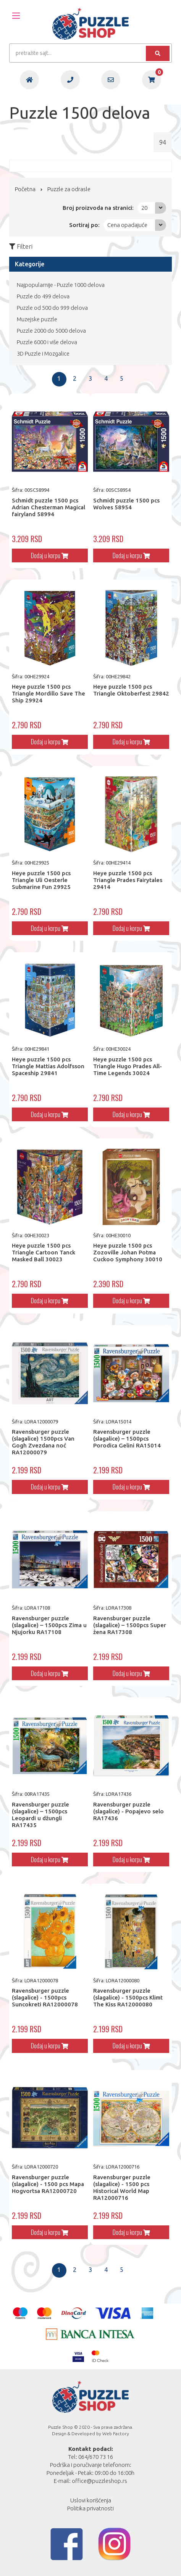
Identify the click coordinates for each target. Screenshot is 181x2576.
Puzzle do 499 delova (43, 296)
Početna (25, 189)
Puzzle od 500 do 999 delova (52, 307)
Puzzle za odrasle (68, 189)
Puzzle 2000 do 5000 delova (51, 330)
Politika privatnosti (90, 2508)
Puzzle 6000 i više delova (47, 342)
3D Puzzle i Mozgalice (43, 353)
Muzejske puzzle (37, 319)
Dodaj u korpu (49, 555)
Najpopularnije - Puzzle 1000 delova (61, 285)
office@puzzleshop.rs (99, 2481)
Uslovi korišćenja (90, 2500)
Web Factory (115, 2433)
